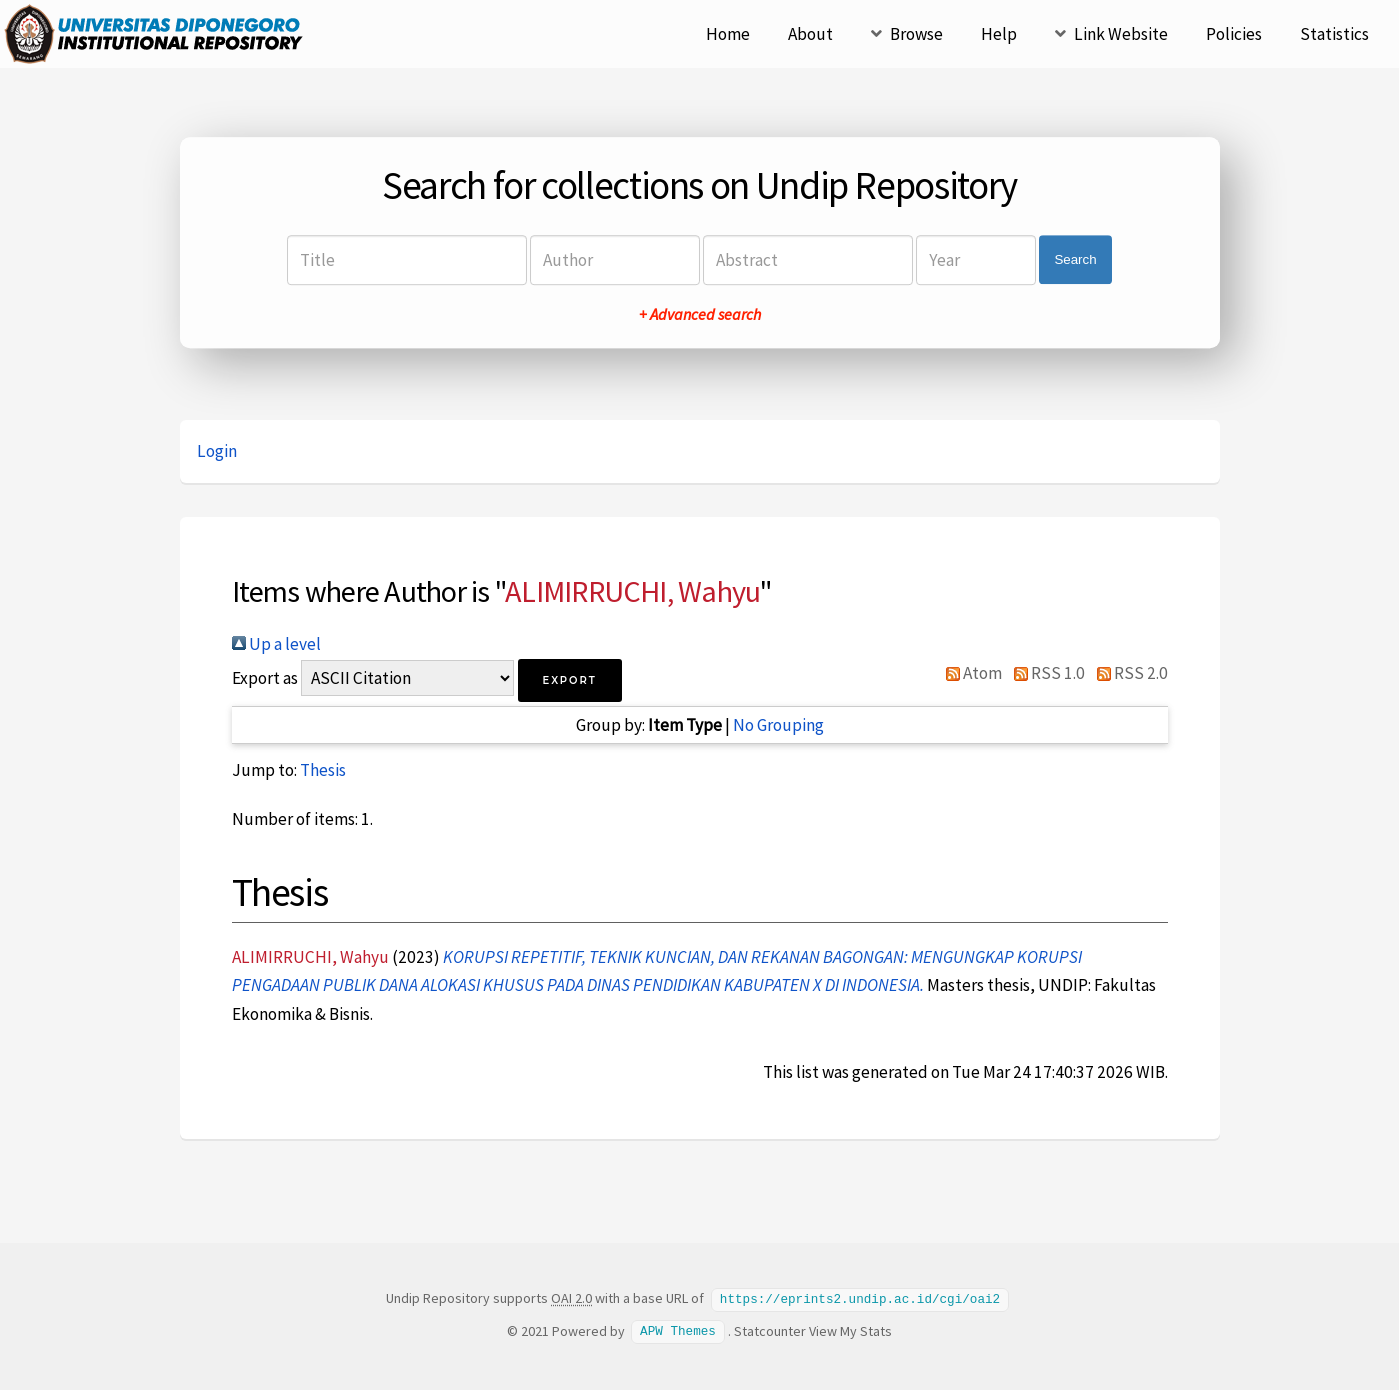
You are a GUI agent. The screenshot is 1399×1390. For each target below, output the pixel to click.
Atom (970, 673)
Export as (265, 678)
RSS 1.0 (1045, 673)
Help (999, 34)
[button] (570, 680)
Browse (916, 34)
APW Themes (678, 1330)
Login (217, 451)
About (810, 34)
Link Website (1121, 34)
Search (1075, 259)
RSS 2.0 (1128, 673)
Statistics (1334, 34)
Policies (1234, 34)
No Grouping (778, 725)
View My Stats (850, 1330)
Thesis (323, 770)
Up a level (276, 644)
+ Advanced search (700, 314)
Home (728, 34)
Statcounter (770, 1330)
